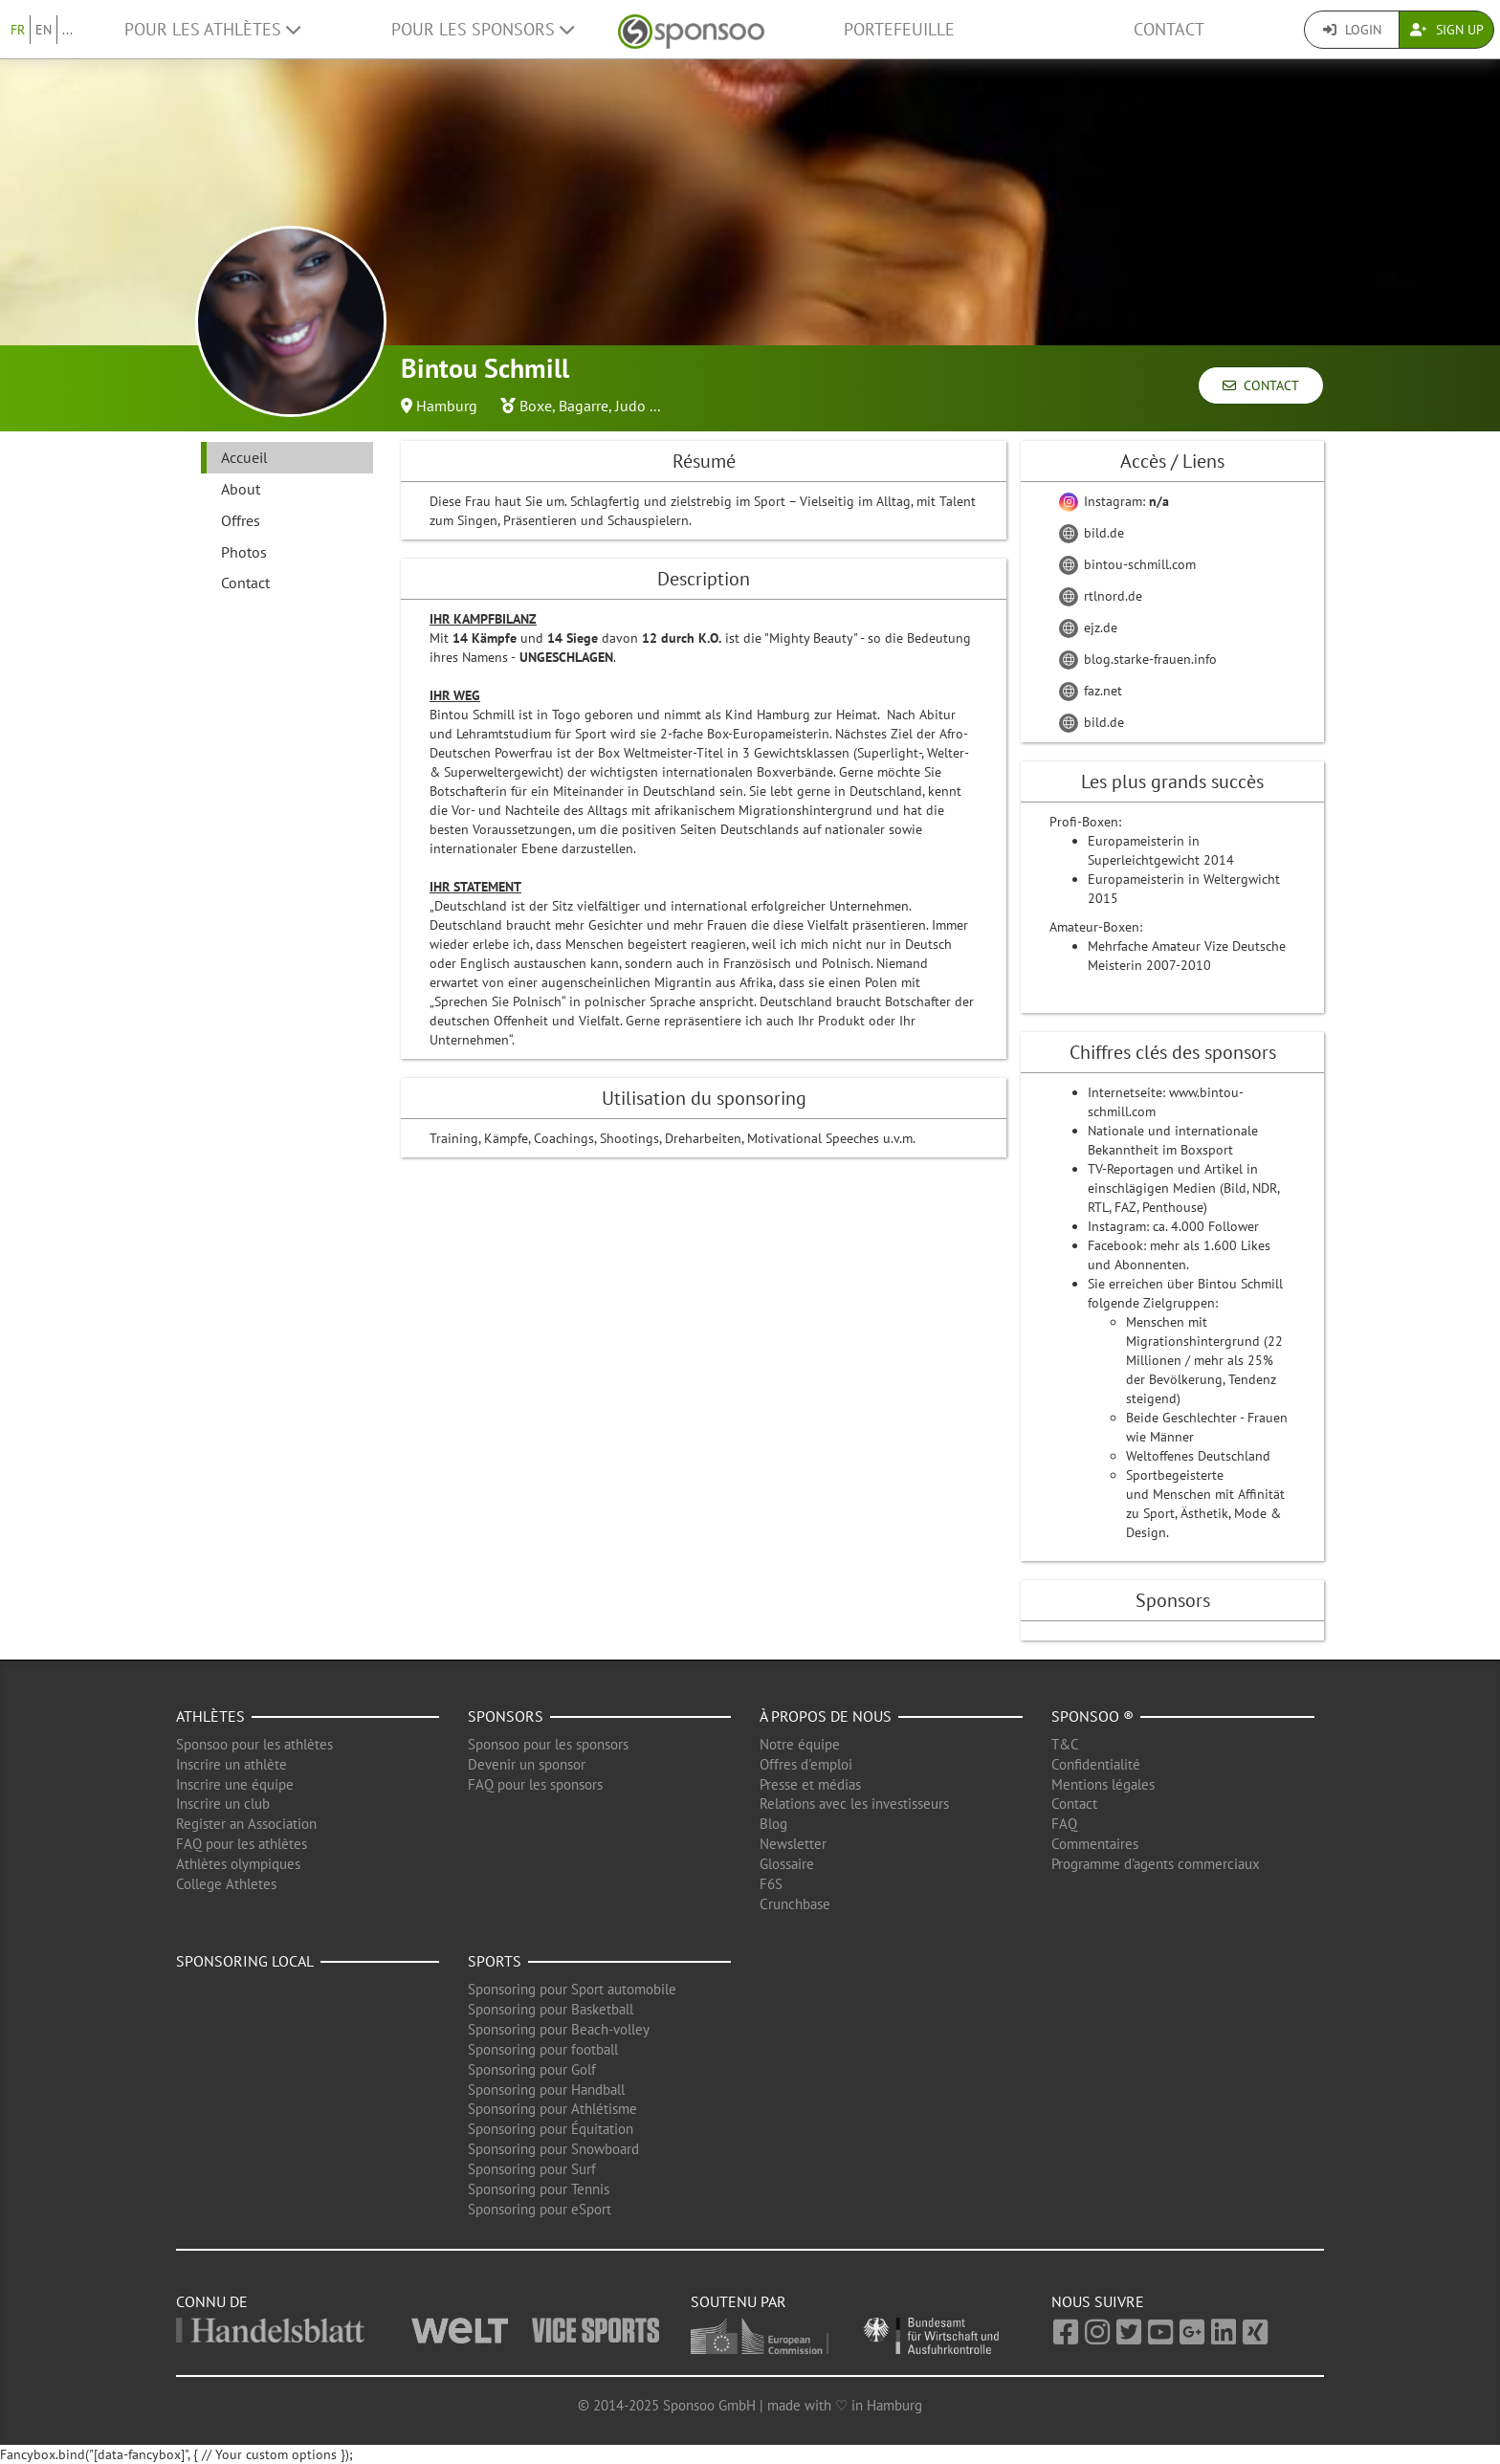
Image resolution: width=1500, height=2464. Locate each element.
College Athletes (226, 1884)
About (240, 488)
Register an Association (246, 1824)
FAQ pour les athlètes (241, 1844)
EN (43, 29)
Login (1352, 29)
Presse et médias (810, 1784)
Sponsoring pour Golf (532, 2069)
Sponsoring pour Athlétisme (552, 2109)
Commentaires (1094, 1844)
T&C (1065, 1744)
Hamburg (446, 405)
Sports (494, 1960)
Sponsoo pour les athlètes (254, 1744)
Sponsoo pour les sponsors (548, 1744)
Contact (1169, 29)
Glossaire (787, 1864)
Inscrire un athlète (231, 1764)
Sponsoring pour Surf (532, 2169)
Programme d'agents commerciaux (1155, 1864)
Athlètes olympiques (238, 1864)
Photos (244, 551)
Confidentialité (1095, 1764)
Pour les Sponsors (482, 29)
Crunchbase (795, 1904)
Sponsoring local (245, 1960)
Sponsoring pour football (543, 2049)
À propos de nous (826, 1716)
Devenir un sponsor (526, 1764)
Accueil (244, 457)
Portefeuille (899, 29)
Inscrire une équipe (235, 1784)
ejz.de (1088, 627)
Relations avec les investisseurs (854, 1803)
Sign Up (1447, 29)
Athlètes (210, 1716)
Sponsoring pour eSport (539, 2209)
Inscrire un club (223, 1803)
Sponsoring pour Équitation (550, 2129)
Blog (773, 1824)
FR (18, 29)
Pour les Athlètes (212, 29)
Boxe (535, 405)
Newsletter (793, 1844)
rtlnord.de (1100, 596)
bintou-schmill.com (1127, 564)
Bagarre (583, 405)
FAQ (1064, 1824)
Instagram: (1114, 501)
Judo (630, 405)
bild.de (1091, 532)
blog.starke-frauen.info (1138, 659)
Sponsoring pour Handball (546, 2089)
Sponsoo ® (1092, 1716)
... (67, 29)
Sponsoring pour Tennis (538, 2189)
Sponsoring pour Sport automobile (572, 1989)
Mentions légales (1103, 1784)
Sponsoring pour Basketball (550, 2009)
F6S (771, 1884)
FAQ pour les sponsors (535, 1784)
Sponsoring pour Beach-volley (559, 2029)
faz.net (1090, 690)
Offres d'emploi (806, 1764)
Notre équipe (800, 1744)
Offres (240, 520)
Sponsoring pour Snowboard (553, 2149)
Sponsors (505, 1716)
